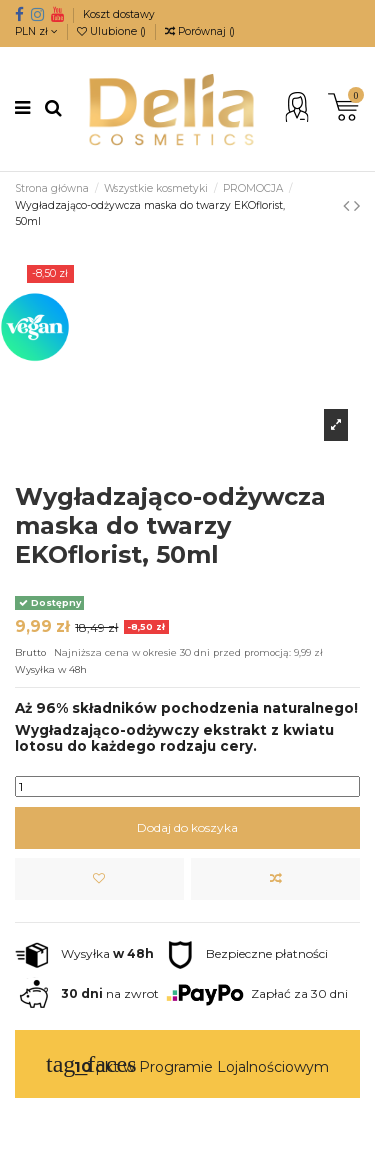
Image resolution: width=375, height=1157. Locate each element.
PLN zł (36, 31)
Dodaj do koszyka (187, 827)
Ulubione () (113, 31)
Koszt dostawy (119, 14)
